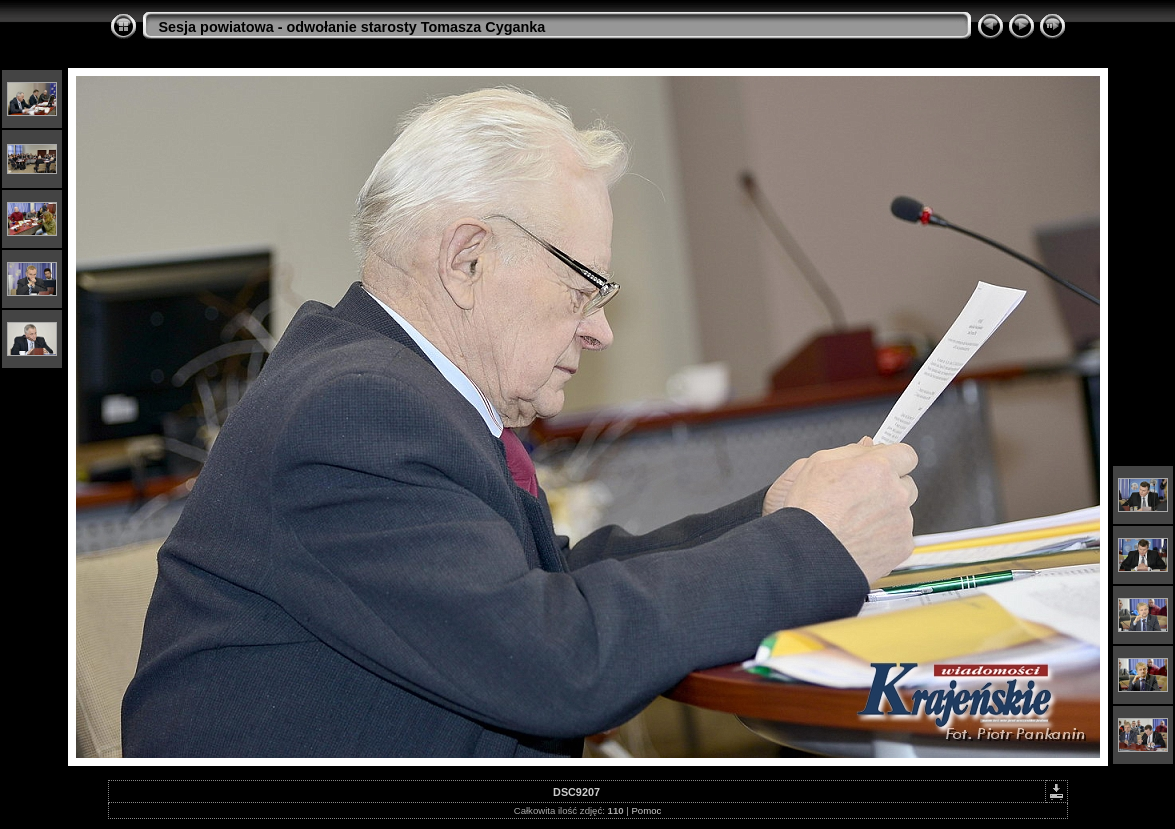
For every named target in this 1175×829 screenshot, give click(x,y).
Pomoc (646, 810)
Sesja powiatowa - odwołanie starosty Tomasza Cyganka (352, 27)
